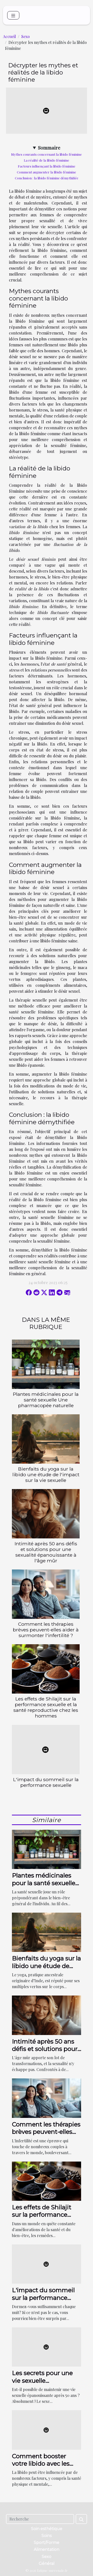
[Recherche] (40, 2519)
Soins (46, 2535)
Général (47, 2563)
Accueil (9, 36)
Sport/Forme (46, 2542)
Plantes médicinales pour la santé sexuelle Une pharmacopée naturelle (46, 1399)
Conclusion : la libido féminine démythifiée (46, 178)
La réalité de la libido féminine (46, 160)
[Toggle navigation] (13, 15)
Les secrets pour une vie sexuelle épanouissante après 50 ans (42, 2384)
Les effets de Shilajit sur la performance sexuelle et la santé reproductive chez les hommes (45, 1707)
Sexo (25, 36)
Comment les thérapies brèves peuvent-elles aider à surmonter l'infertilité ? (46, 1629)
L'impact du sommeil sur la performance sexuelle (46, 1782)
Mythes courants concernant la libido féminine (46, 154)
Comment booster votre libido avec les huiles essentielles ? (41, 2464)
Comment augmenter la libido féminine (46, 172)
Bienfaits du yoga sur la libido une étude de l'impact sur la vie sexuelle (45, 1474)
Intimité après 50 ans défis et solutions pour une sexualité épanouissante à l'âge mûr (46, 1552)
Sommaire (49, 147)
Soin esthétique (46, 2528)
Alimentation (46, 2549)
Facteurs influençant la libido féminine (46, 166)
